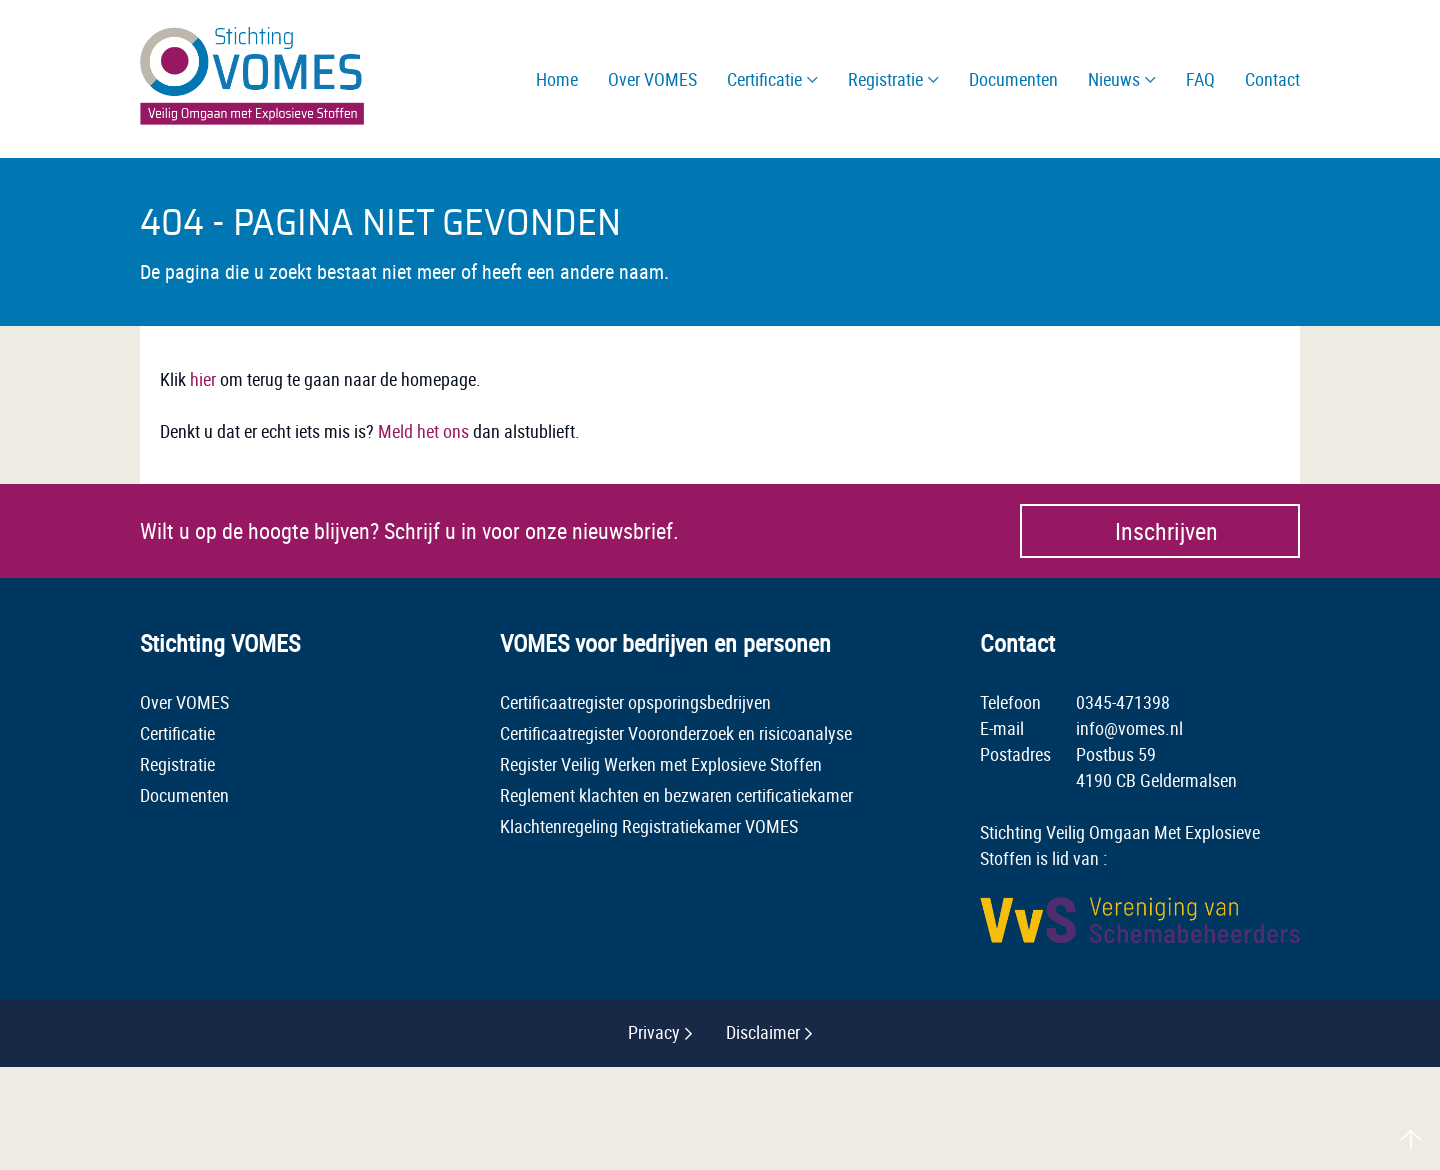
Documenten (184, 795)
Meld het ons (423, 431)
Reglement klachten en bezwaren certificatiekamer (676, 795)
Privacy (654, 1032)
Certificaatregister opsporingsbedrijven (635, 702)
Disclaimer (763, 1032)
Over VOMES (184, 702)
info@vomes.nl (1129, 728)
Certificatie (177, 733)
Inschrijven (1166, 531)
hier (203, 379)
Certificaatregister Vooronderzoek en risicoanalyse (676, 733)
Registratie (177, 764)
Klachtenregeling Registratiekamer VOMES (649, 826)
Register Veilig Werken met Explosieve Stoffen (661, 764)
